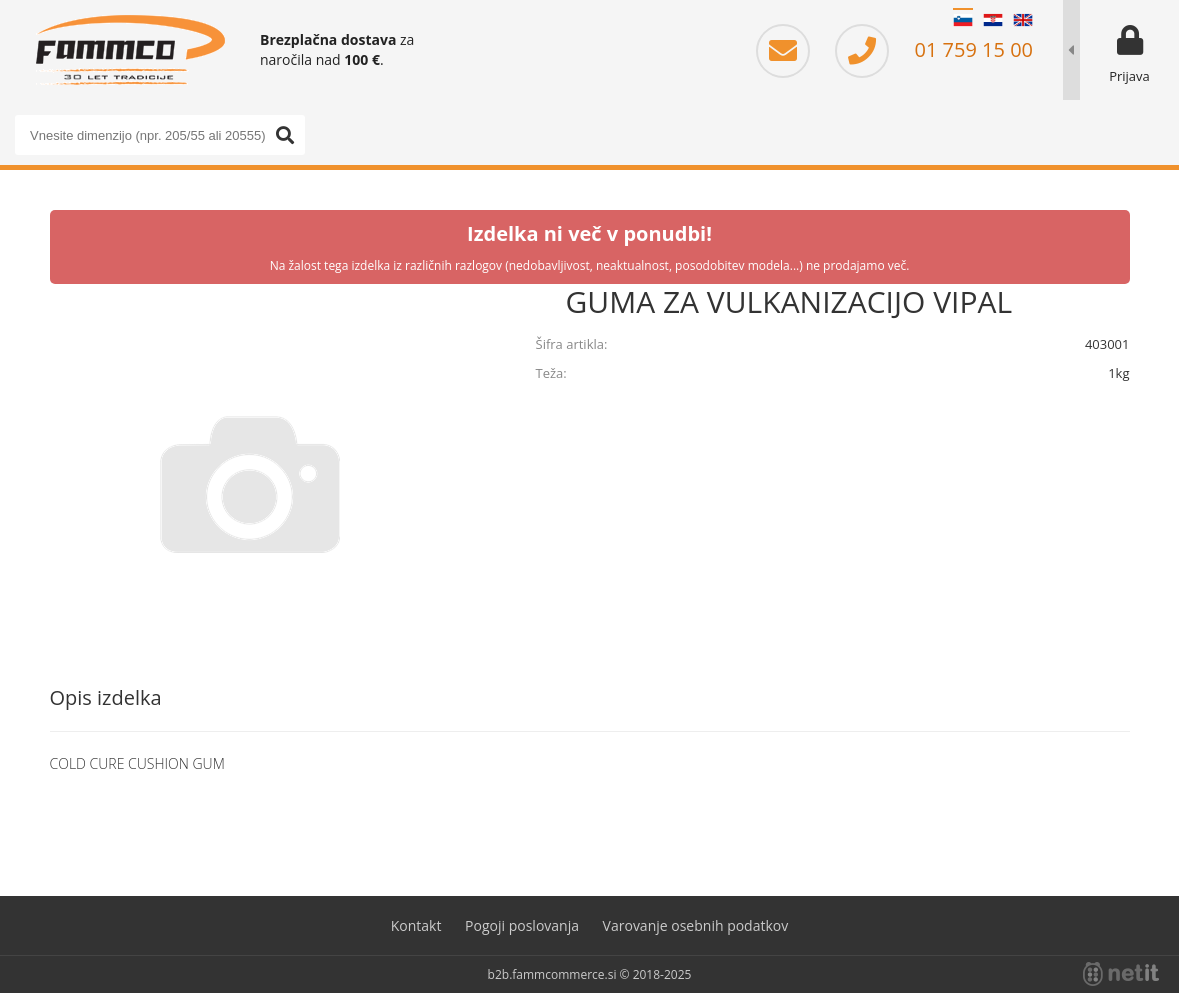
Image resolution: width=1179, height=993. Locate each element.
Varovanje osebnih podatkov (696, 925)
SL (963, 20)
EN (1023, 20)
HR (993, 20)
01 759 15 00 (934, 49)
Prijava (1129, 76)
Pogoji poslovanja (522, 925)
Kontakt (416, 925)
